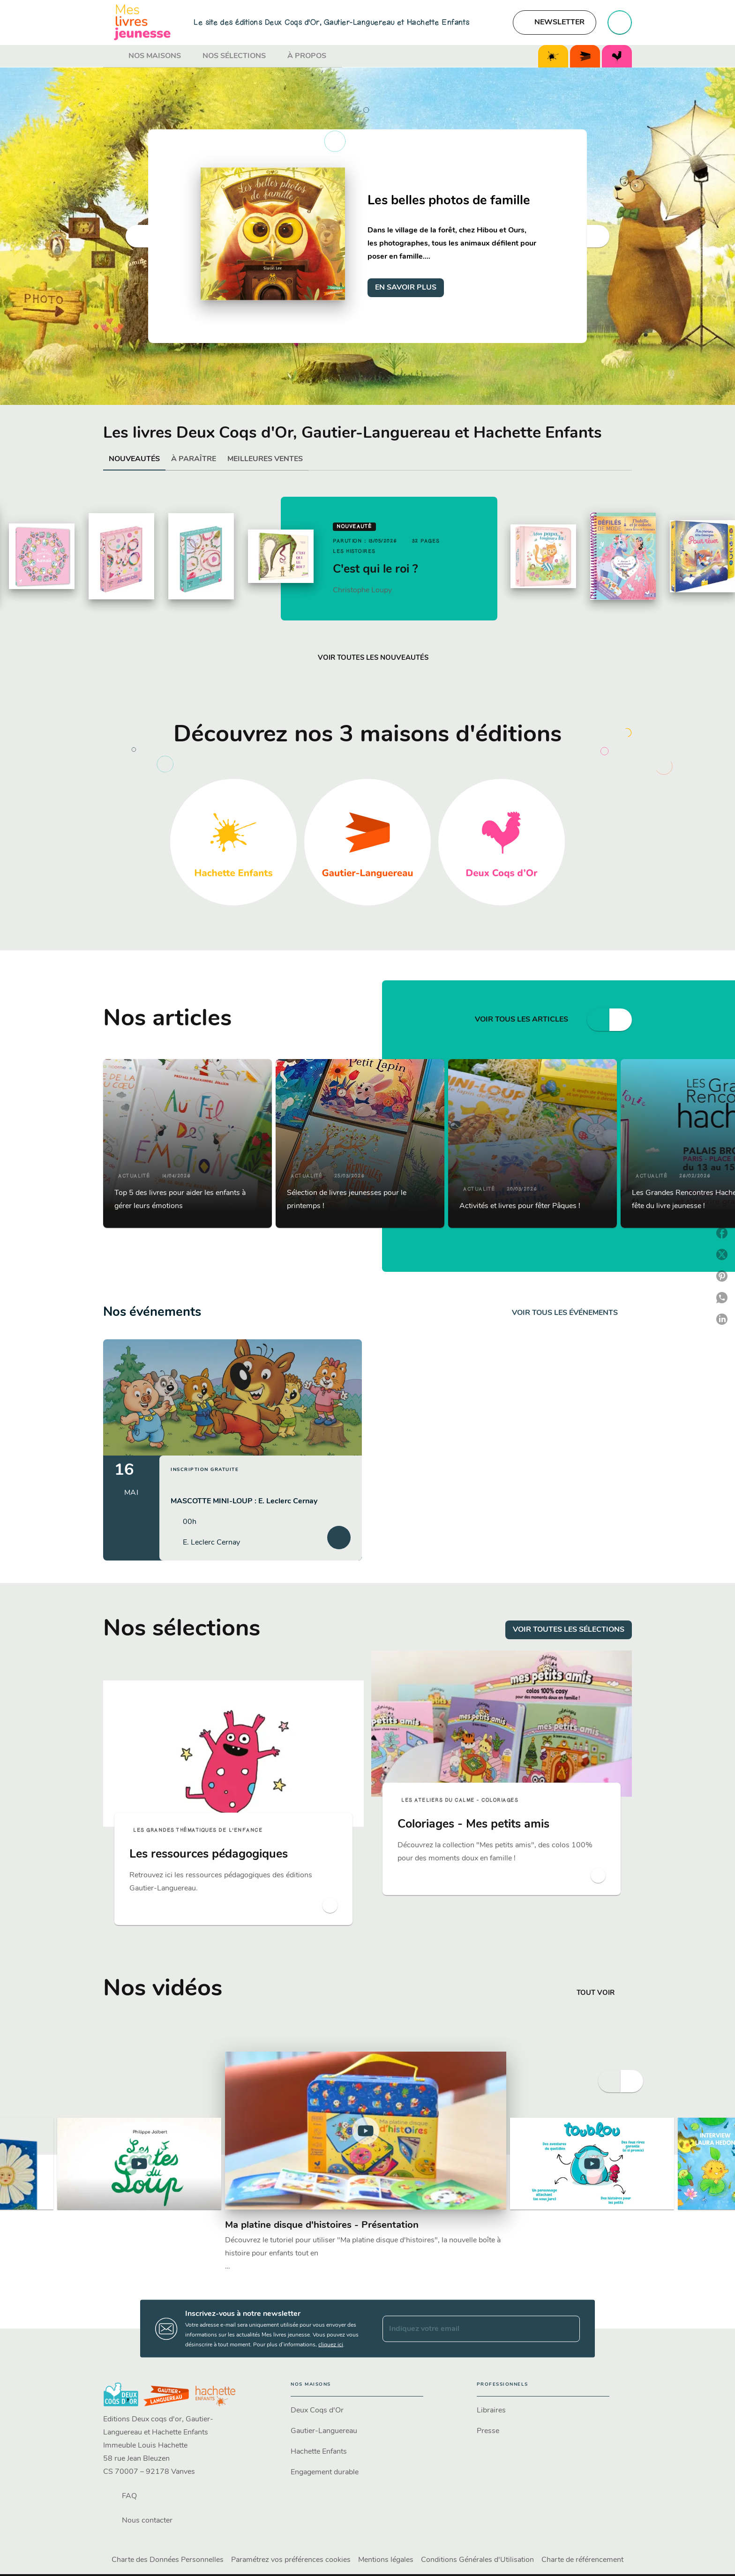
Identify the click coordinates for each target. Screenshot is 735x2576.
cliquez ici (330, 2345)
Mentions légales (385, 2560)
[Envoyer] (568, 2328)
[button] (554, 22)
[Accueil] (142, 22)
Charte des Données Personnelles (168, 2560)
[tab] (113, 56)
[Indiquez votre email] (469, 2328)
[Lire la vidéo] (139, 2163)
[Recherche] (619, 22)
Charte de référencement (582, 2560)
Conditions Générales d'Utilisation (477, 2560)
